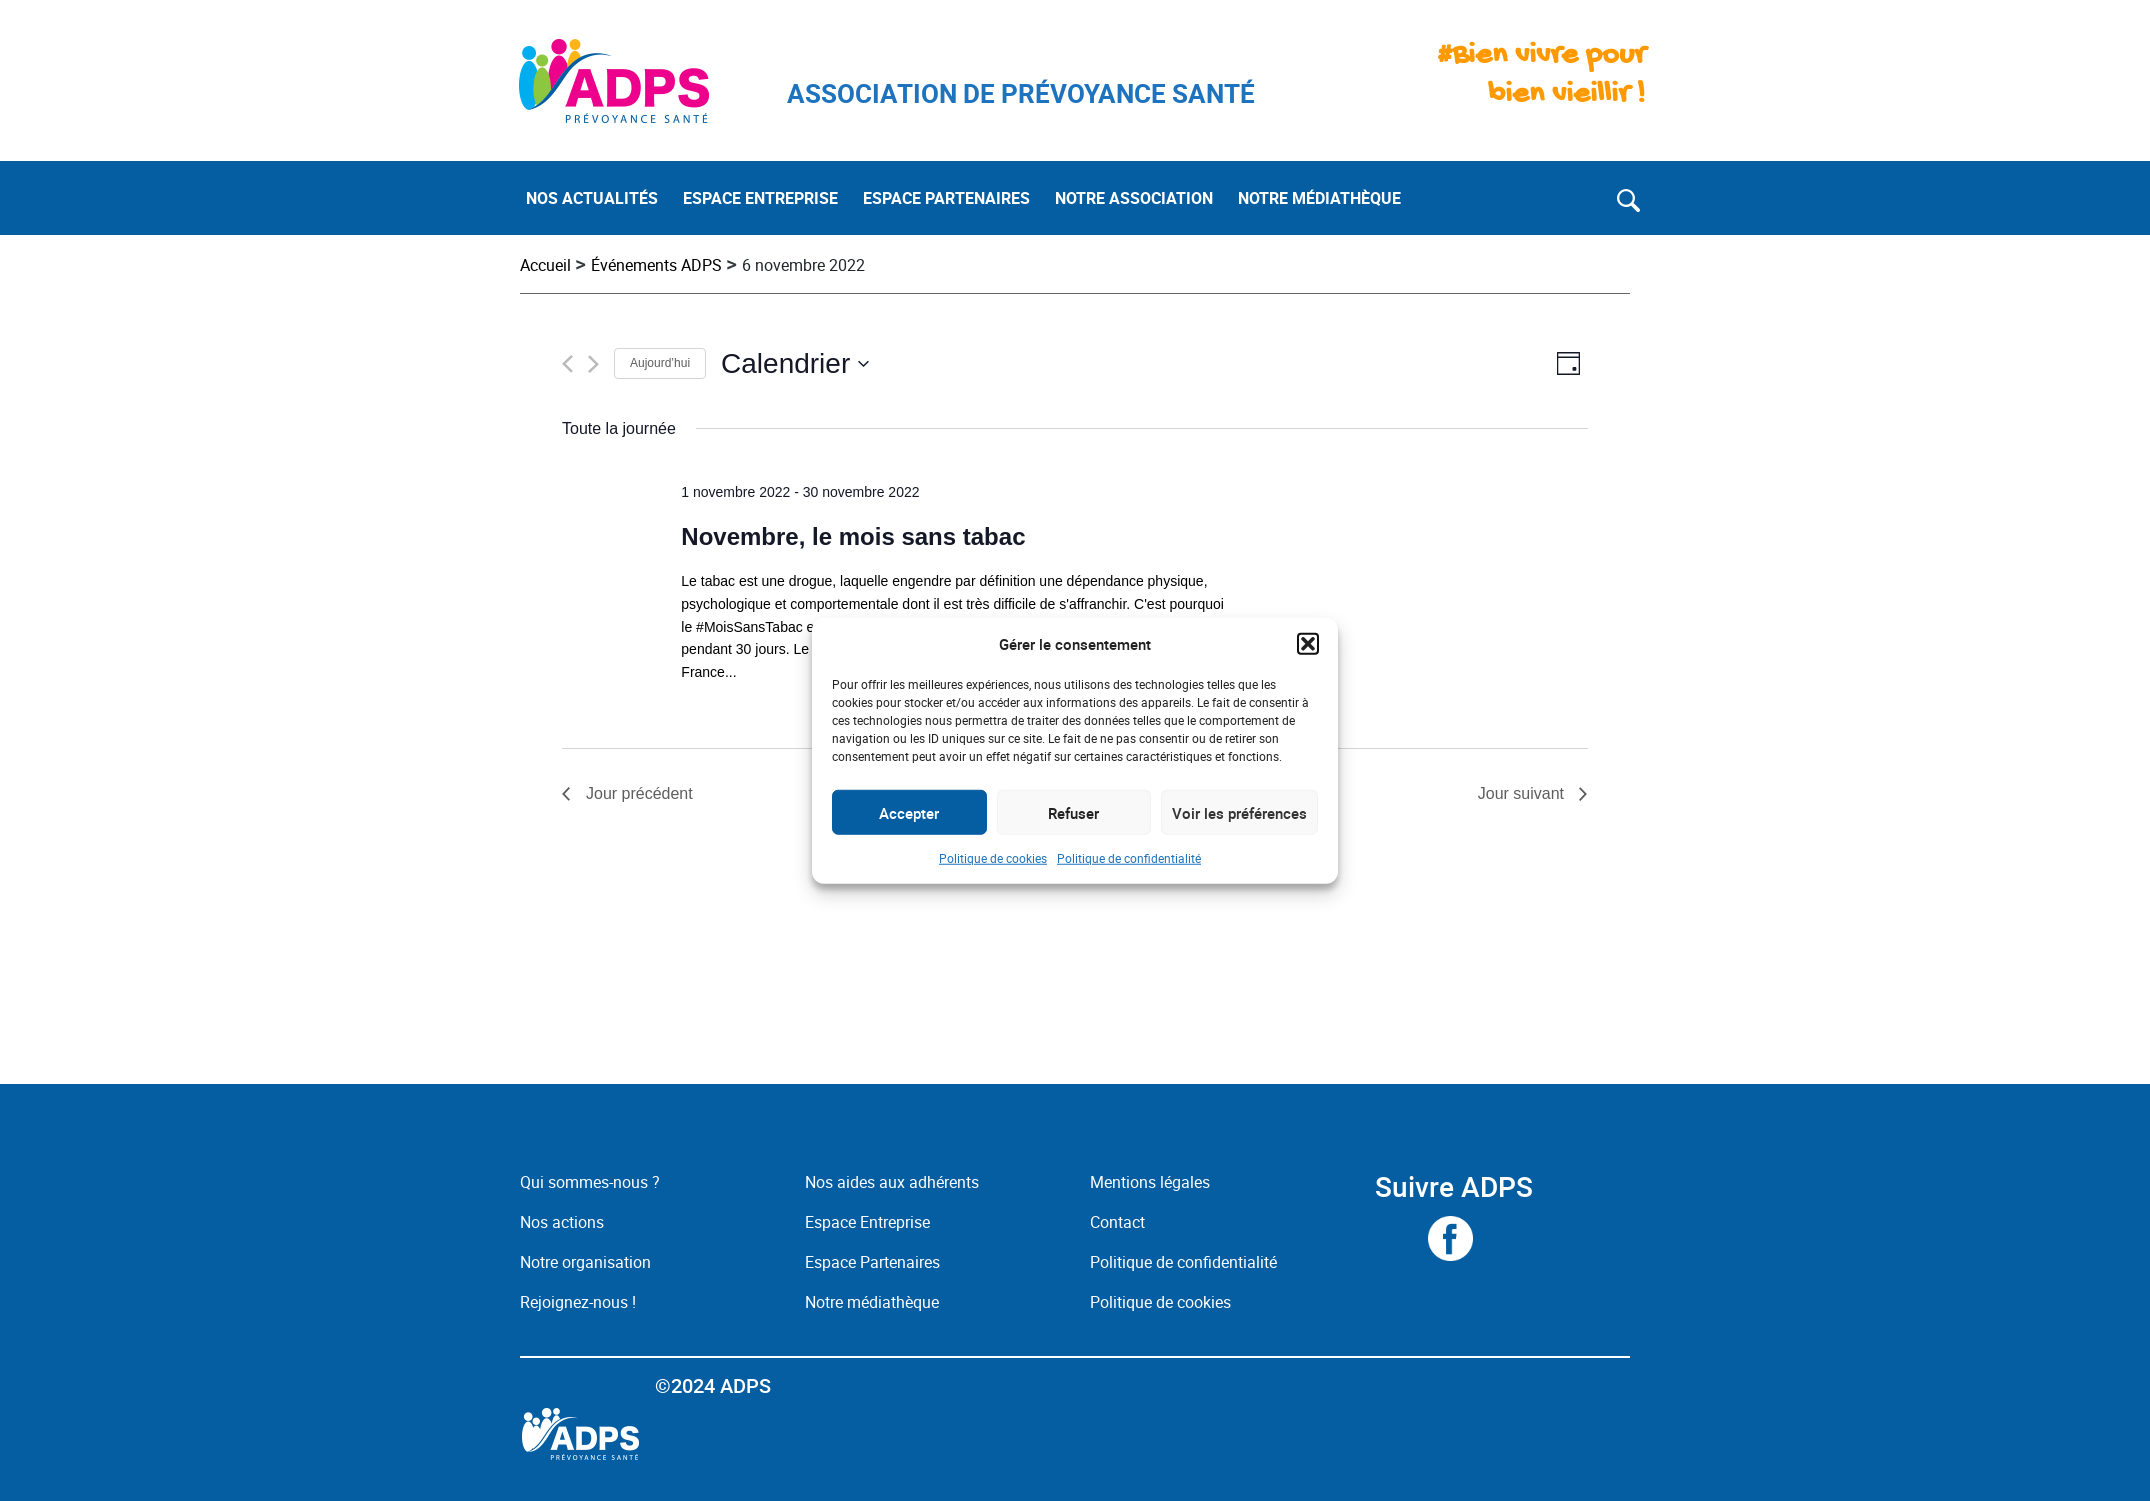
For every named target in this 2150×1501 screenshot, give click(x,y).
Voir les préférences (1239, 812)
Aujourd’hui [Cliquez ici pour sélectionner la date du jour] (660, 363)
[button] (1308, 644)
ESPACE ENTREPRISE (760, 198)
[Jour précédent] (567, 364)
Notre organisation (585, 1262)
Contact (1117, 1222)
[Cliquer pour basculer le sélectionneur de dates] (795, 364)
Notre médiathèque (874, 1302)
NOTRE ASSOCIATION (1134, 198)
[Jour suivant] (593, 364)
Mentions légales (1150, 1182)
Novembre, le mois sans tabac (853, 536)
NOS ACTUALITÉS (592, 198)
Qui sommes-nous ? (590, 1182)
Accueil (545, 265)
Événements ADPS (656, 265)
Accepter (909, 812)
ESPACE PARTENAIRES (946, 198)
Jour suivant (1521, 793)
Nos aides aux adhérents (892, 1182)
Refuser (1073, 812)
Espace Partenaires (872, 1262)
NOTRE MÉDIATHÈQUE (1319, 198)
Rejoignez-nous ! (578, 1302)
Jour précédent (639, 793)
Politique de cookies (993, 858)
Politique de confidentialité (1129, 858)
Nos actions (562, 1222)
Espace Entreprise (867, 1222)
